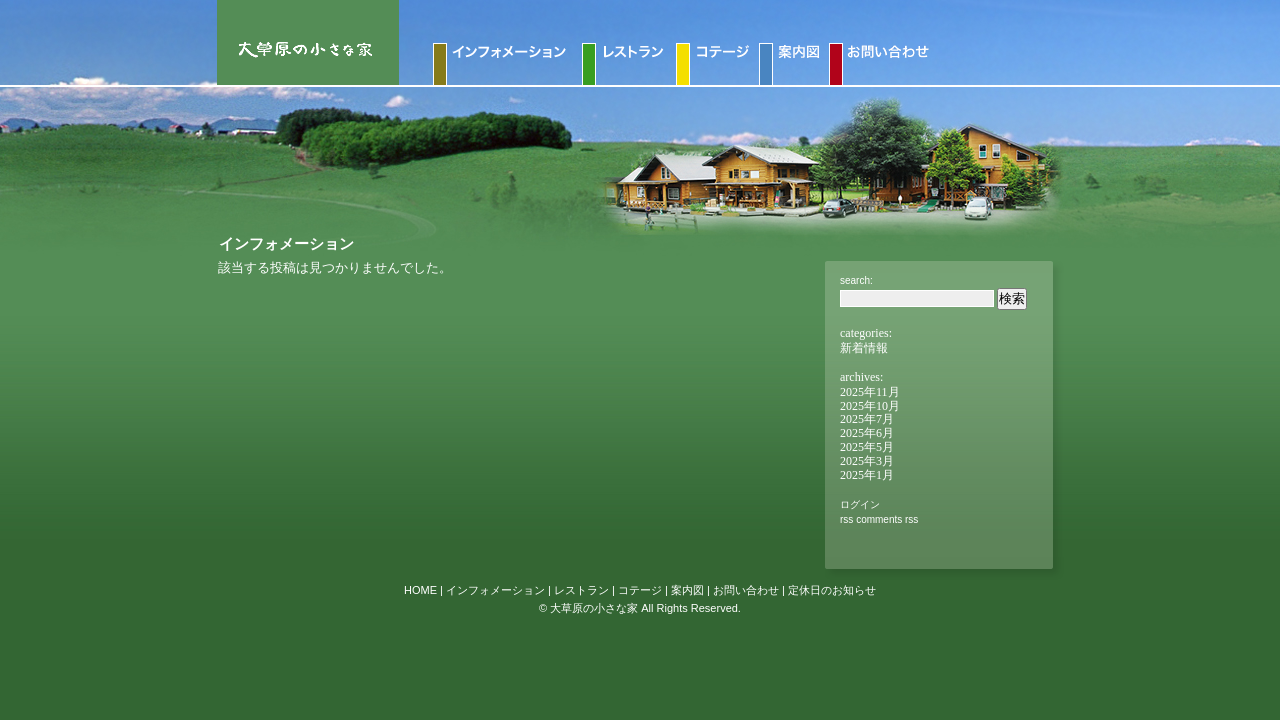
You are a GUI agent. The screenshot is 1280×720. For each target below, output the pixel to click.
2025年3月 (867, 461)
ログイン (860, 504)
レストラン (581, 590)
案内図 (687, 590)
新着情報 (864, 348)
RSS (846, 519)
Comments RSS (887, 519)
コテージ (640, 590)
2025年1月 (867, 475)
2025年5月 (867, 447)
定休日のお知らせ (832, 590)
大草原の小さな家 (594, 608)
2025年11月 (870, 392)
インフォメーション (495, 590)
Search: (856, 280)
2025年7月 (867, 419)
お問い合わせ (746, 590)
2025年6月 (867, 433)
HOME (420, 590)
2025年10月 (870, 406)
